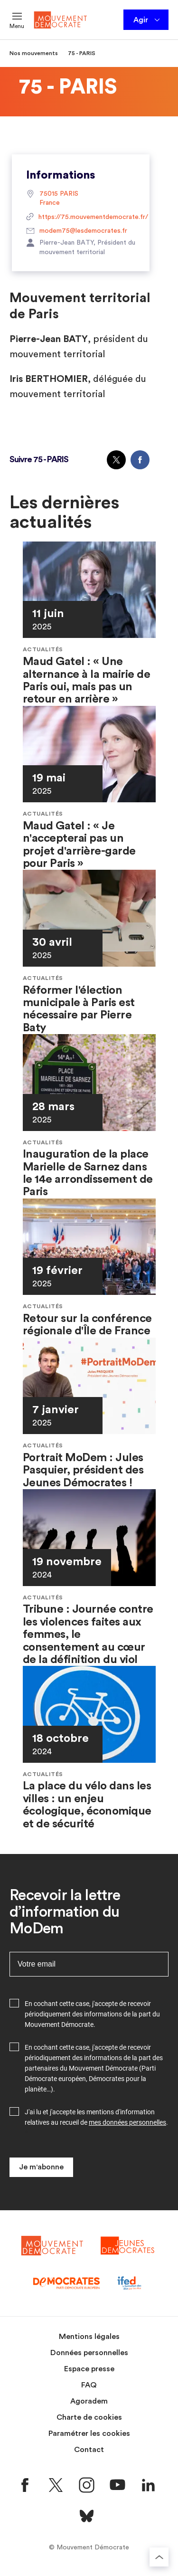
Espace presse (89, 2369)
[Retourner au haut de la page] (159, 2556)
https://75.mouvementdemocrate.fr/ (80, 217)
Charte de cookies (89, 2417)
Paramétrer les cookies (89, 2433)
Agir (147, 20)
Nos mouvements (33, 53)
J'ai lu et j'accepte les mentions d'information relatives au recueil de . (96, 2117)
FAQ (89, 2385)
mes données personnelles (127, 2122)
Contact (89, 2449)
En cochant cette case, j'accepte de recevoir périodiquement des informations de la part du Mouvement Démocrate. (92, 2014)
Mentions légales (89, 2336)
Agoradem (89, 2401)
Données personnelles (89, 2353)
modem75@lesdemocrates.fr (76, 231)
